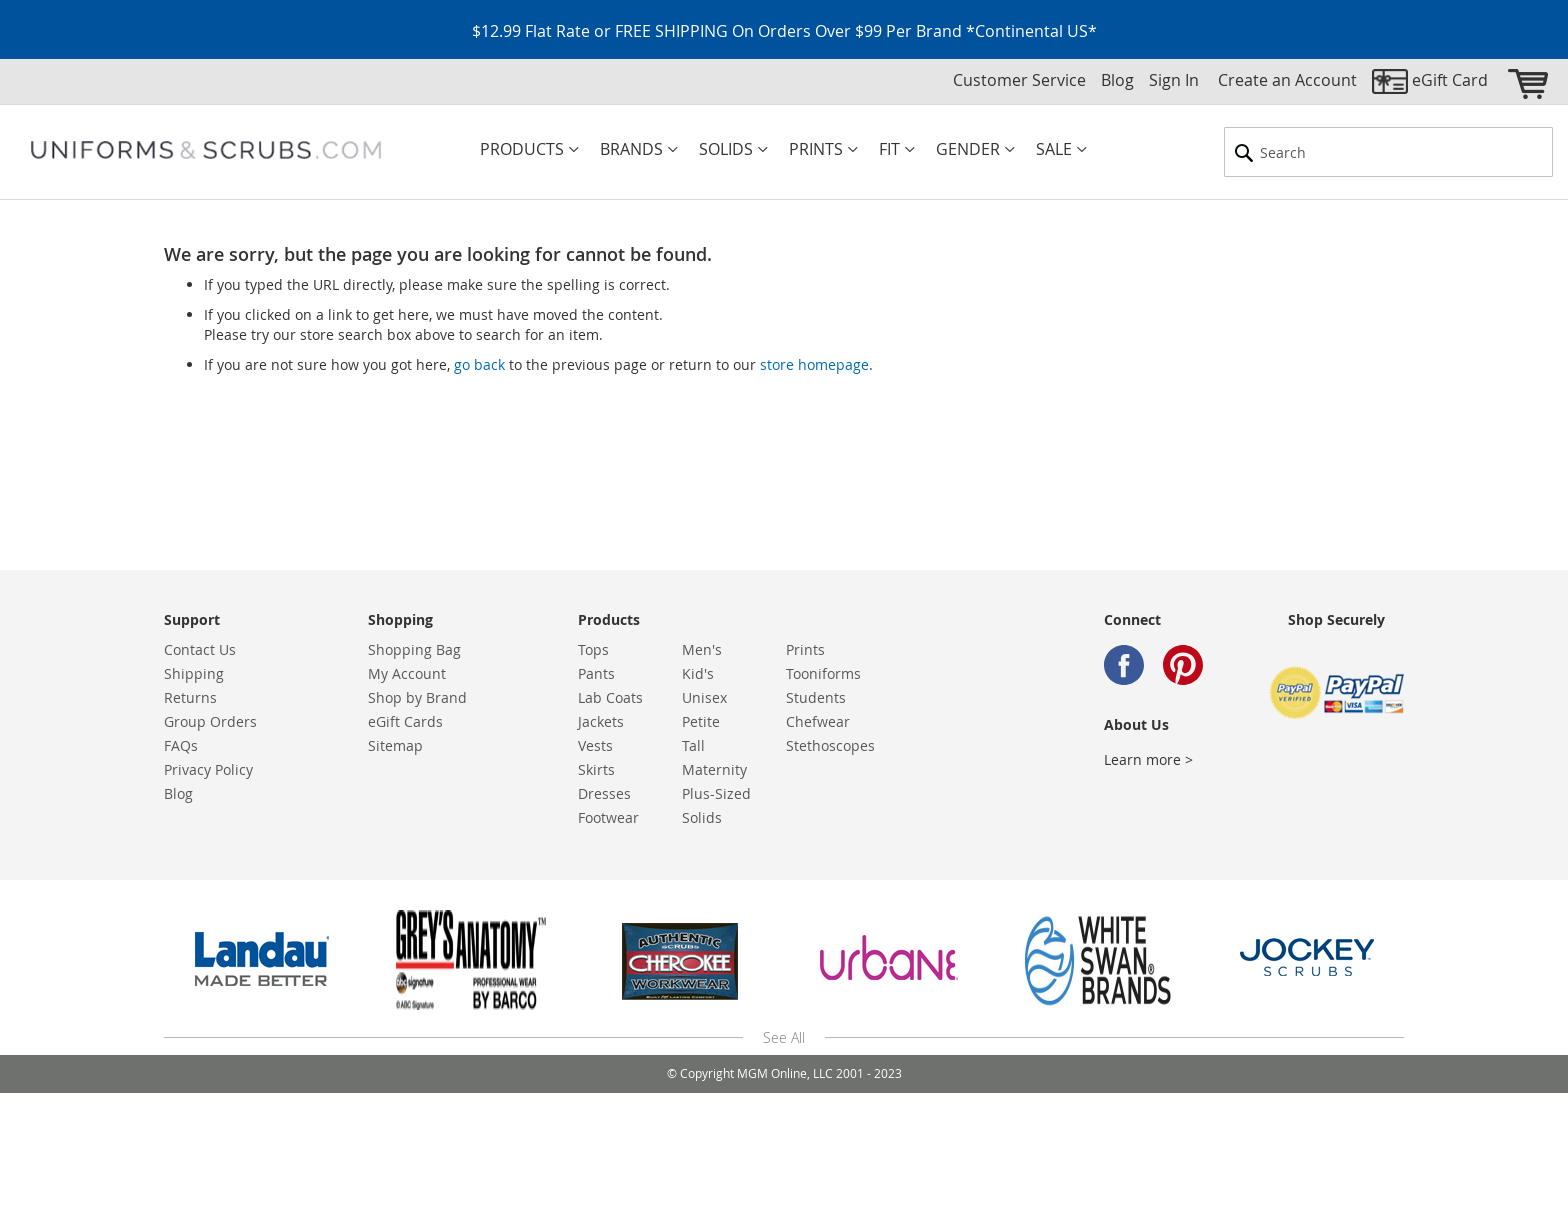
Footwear (608, 817)
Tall (693, 745)
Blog (1117, 80)
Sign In (1174, 80)
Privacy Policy (208, 769)
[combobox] (1388, 152)
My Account (407, 673)
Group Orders (210, 721)
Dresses (604, 793)
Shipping (194, 673)
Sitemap (395, 745)
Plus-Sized (716, 793)
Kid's (698, 673)
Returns (190, 697)
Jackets (601, 721)
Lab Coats (610, 697)
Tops (593, 649)
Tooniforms (823, 673)
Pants (596, 673)
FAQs (181, 745)
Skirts (596, 769)
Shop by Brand (417, 697)
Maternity (714, 769)
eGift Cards (405, 721)
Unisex (704, 697)
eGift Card (1450, 80)
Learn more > (1148, 759)
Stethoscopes (830, 745)
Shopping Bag (414, 649)
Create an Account (1287, 80)
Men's (702, 649)
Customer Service (1019, 80)
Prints (805, 649)
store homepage (814, 364)
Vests (595, 745)
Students (816, 697)
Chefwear (818, 721)
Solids (702, 817)
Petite (701, 721)
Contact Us (200, 649)
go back (479, 364)
